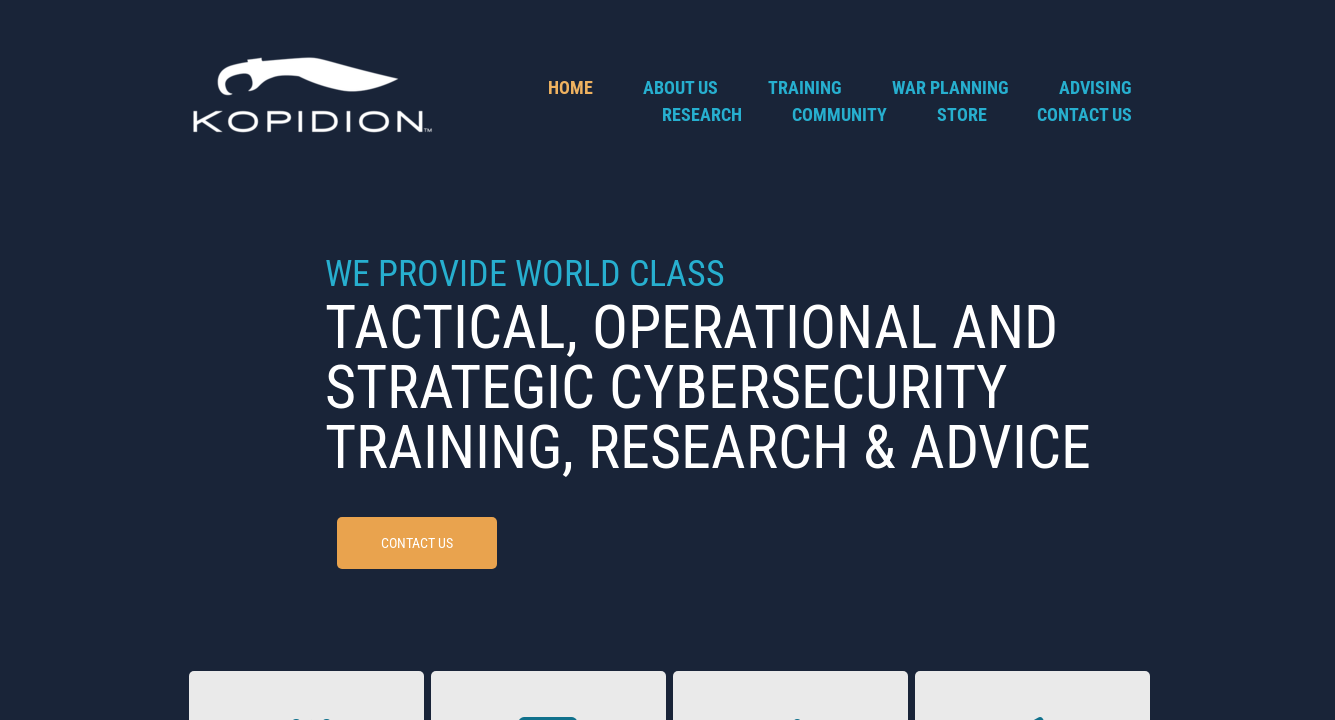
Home (570, 87)
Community (839, 114)
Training (805, 87)
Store (962, 114)
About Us (680, 87)
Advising (1095, 87)
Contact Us (1084, 114)
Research (702, 114)
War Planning (950, 87)
